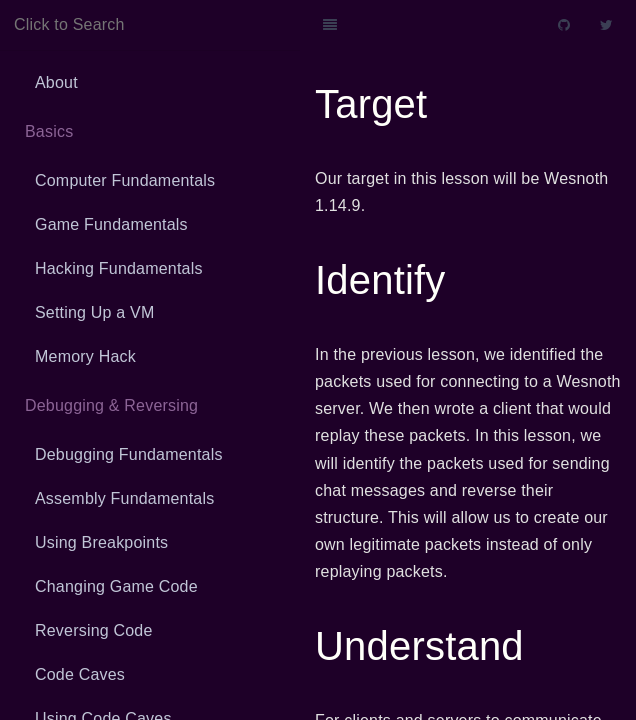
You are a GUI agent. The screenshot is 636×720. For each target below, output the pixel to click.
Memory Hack (85, 356)
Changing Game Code (116, 586)
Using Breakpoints (101, 542)
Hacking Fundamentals (119, 268)
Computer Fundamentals (125, 180)
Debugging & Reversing (111, 405)
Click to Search (69, 24)
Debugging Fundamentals (129, 454)
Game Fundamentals (111, 224)
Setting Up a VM (95, 312)
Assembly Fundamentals (124, 498)
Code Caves (80, 674)
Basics (49, 131)
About (56, 82)
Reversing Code (94, 630)
